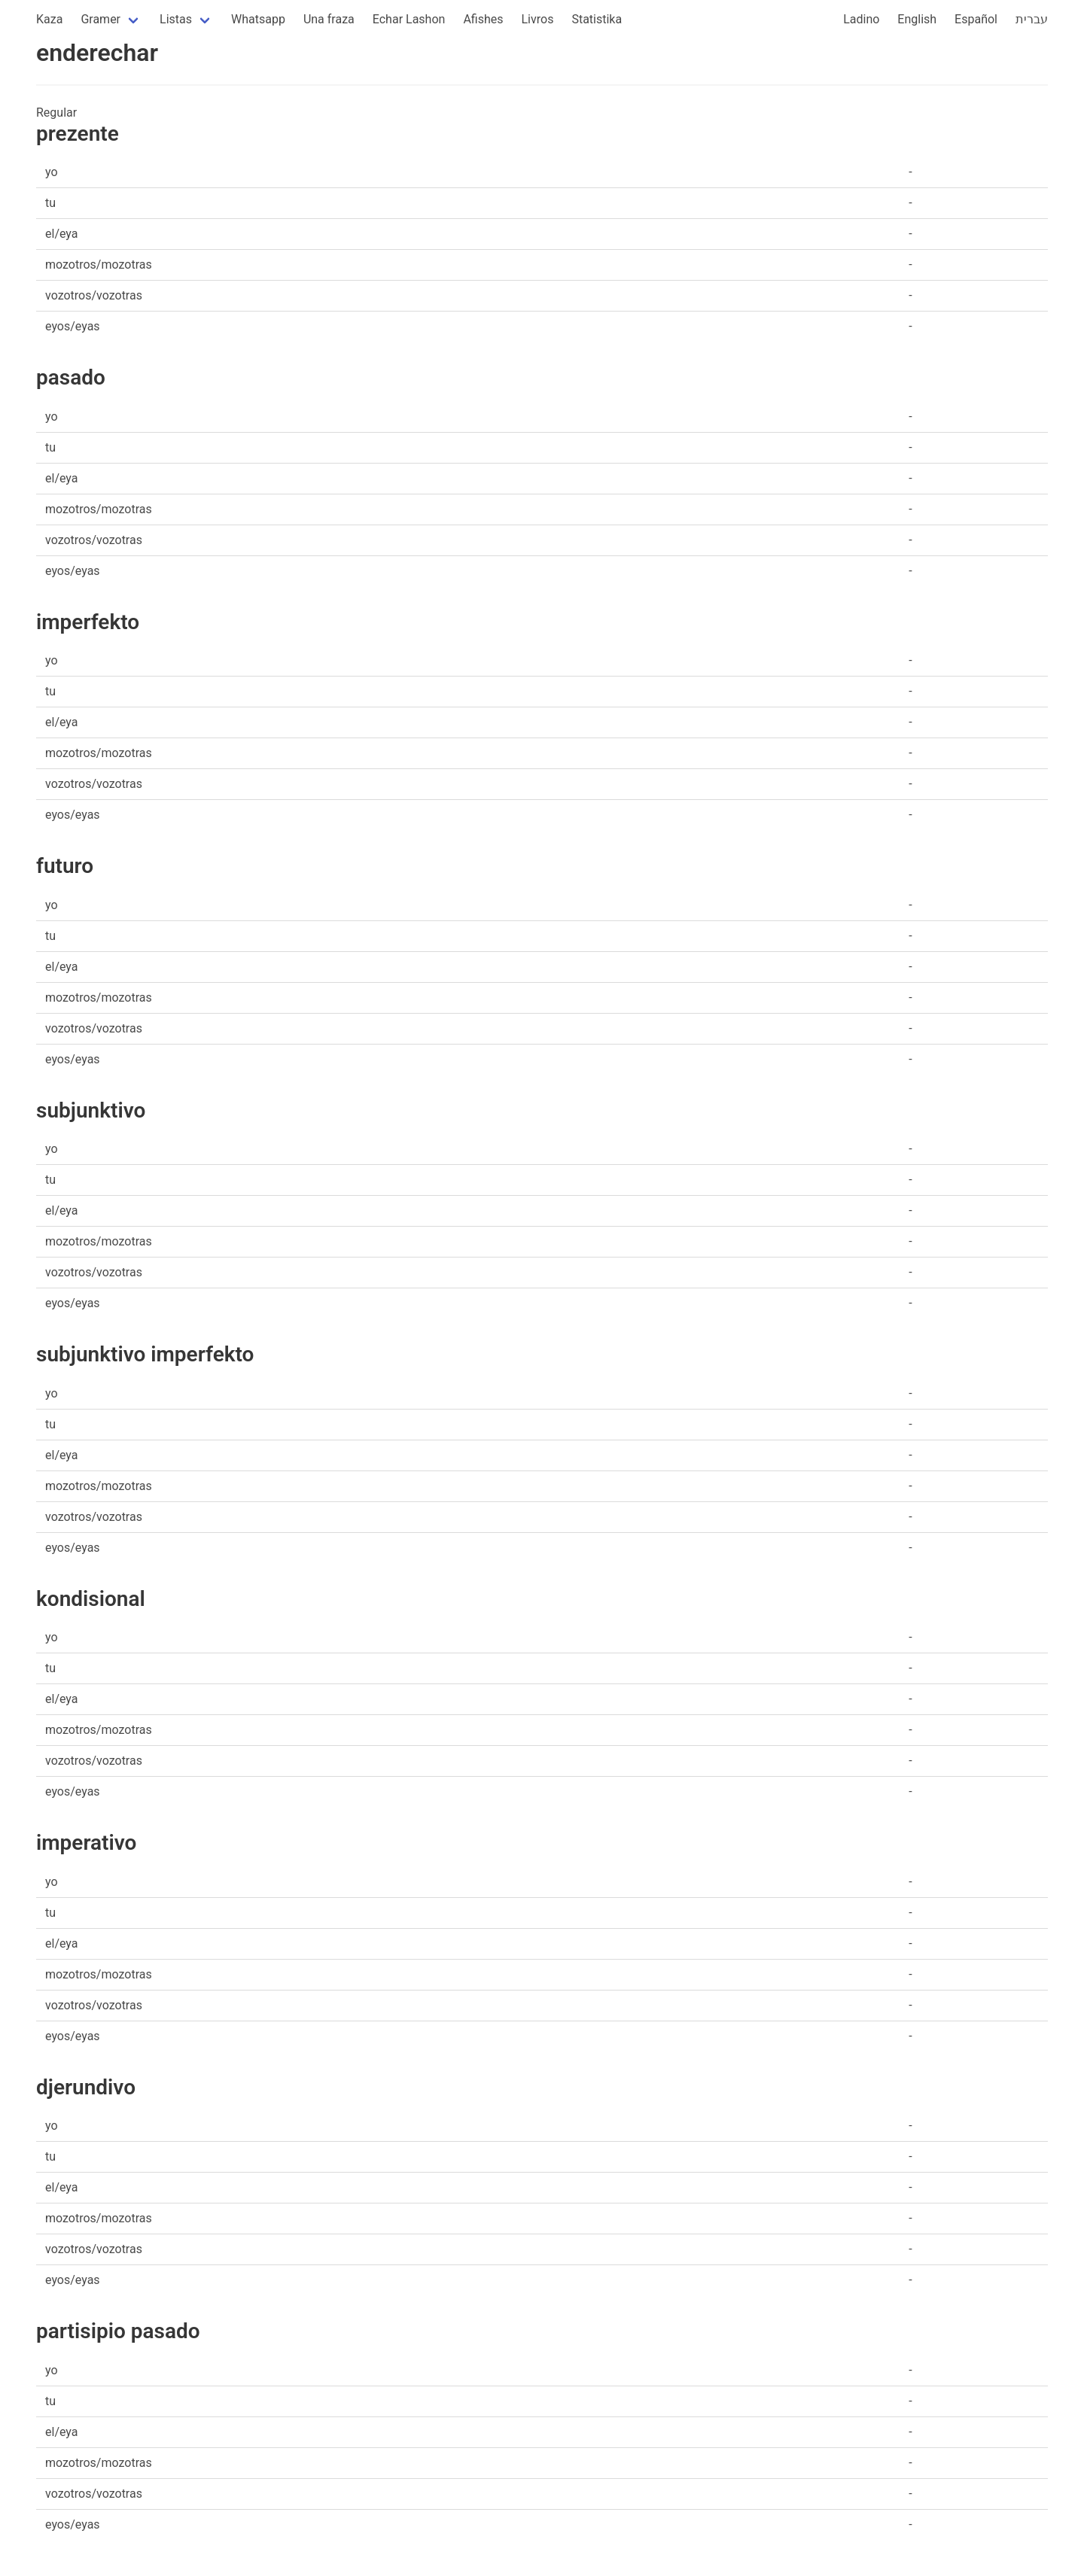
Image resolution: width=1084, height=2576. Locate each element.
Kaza (49, 19)
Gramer (100, 19)
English (916, 19)
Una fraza (329, 19)
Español (976, 19)
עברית (1031, 19)
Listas (176, 19)
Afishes (483, 19)
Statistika (596, 19)
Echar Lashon (409, 19)
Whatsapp (258, 19)
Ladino (861, 19)
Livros (538, 19)
